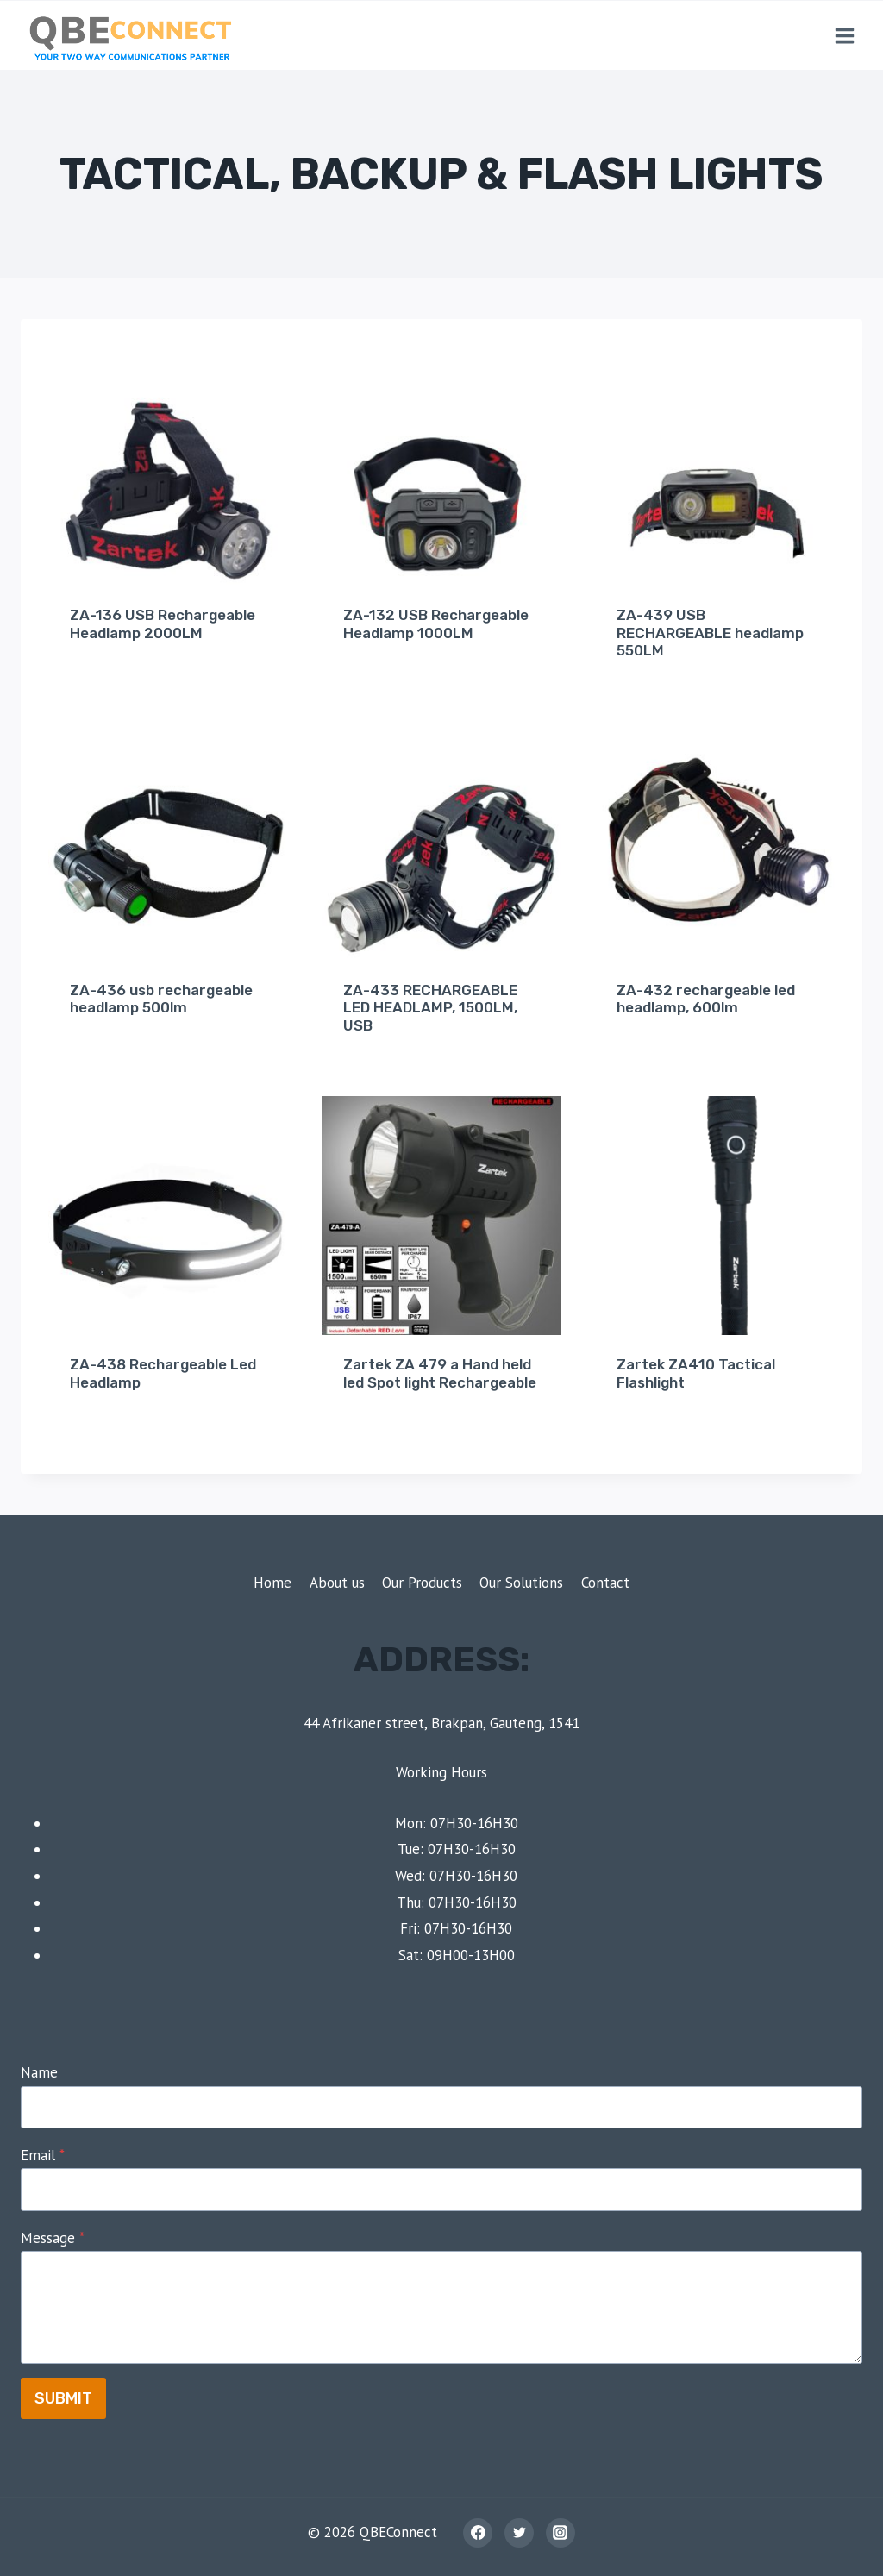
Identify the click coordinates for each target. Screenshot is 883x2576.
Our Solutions (521, 1582)
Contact (605, 1582)
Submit (63, 2398)
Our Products (422, 1582)
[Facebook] (477, 2533)
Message (53, 2237)
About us (337, 1582)
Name (39, 2072)
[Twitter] (519, 2533)
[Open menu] (844, 35)
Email (43, 2155)
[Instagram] (560, 2533)
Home (272, 1582)
